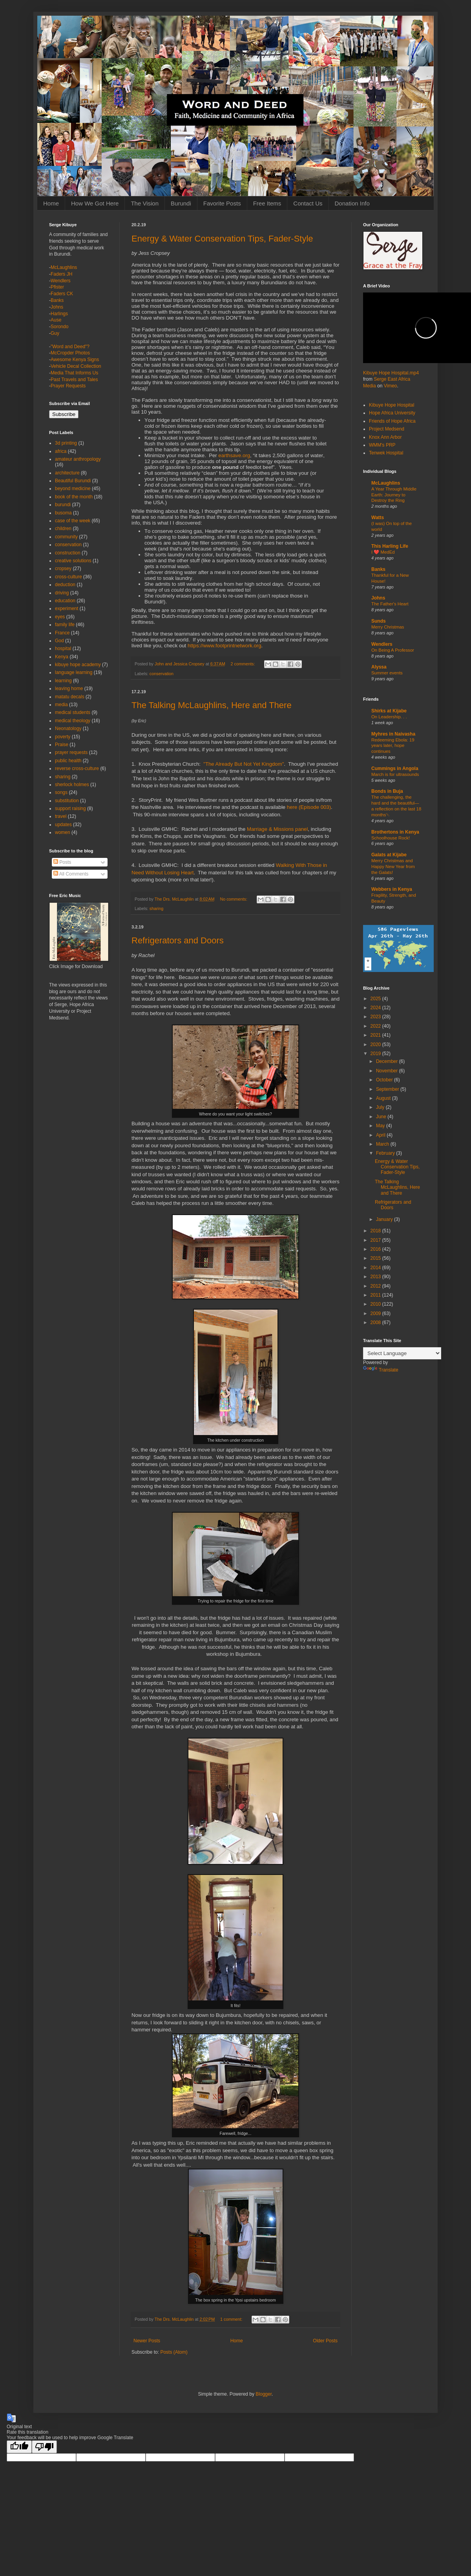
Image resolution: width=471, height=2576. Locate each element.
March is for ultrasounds (395, 774)
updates (63, 824)
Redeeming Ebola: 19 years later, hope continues (392, 746)
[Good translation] (19, 2446)
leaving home (69, 688)
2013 (376, 1276)
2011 (376, 1295)
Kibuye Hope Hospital (391, 405)
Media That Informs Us (74, 373)
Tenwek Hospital (386, 453)
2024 (376, 1007)
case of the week (72, 520)
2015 (376, 1258)
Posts (62, 862)
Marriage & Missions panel (277, 829)
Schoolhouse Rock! (390, 838)
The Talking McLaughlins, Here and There (211, 705)
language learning (73, 672)
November (387, 1071)
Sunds (378, 621)
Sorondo (59, 326)
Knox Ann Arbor (385, 437)
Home (51, 203)
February (386, 1153)
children (63, 528)
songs (61, 792)
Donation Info (352, 203)
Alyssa (379, 667)
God (59, 640)
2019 (376, 1053)
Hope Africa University (392, 413)
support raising (70, 808)
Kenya (61, 656)
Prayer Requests (68, 386)
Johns (57, 307)
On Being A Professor (392, 650)
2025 (376, 998)
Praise (61, 744)
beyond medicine (73, 488)
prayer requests (71, 752)
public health (68, 760)
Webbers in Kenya (391, 889)
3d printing (66, 443)
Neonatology (68, 728)
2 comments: (243, 663)
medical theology (72, 720)
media (61, 704)
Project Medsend (386, 429)
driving (62, 593)
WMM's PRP (382, 445)
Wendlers (60, 280)
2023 (376, 1016)
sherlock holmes (72, 784)
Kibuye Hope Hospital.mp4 (391, 373)
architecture (67, 473)
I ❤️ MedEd (383, 552)
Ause (56, 320)
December (387, 1061)
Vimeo (390, 386)
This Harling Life (389, 546)
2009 (376, 1313)
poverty (62, 736)
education (65, 600)
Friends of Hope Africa (392, 421)
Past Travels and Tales (74, 379)
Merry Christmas (387, 627)
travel (60, 816)
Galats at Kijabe (389, 854)
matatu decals (69, 696)
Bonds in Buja (387, 791)
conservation (161, 673)
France (62, 633)
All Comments (70, 874)
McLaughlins (64, 267)
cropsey (63, 568)
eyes (60, 616)
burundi (63, 504)
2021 (376, 1035)
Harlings (59, 313)
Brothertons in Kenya (395, 832)
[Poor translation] (44, 2446)
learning (63, 680)
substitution (67, 800)
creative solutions (73, 560)
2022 (376, 1026)
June (381, 1116)
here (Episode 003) (309, 807)
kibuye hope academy (78, 664)
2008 (376, 1322)
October (385, 1080)
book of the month (74, 497)
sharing (156, 908)
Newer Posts (146, 2340)
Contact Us (307, 203)
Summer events (387, 672)
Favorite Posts (222, 203)
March (383, 1144)
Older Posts (325, 2340)
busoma (63, 513)
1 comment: (231, 2319)
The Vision (145, 203)
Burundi (181, 203)
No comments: (234, 899)
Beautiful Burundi (73, 480)
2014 (376, 1267)
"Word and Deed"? (70, 346)
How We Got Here (95, 203)
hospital (63, 648)
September (388, 1089)
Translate (380, 1370)
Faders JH (61, 274)
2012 (376, 1286)
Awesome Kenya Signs (75, 359)
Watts (377, 517)
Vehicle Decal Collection (76, 366)
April (381, 1135)
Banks (57, 300)
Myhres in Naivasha (393, 734)
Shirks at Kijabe (389, 711)
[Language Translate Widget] (402, 1353)
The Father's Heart (390, 603)
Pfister (57, 287)
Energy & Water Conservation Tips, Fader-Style (222, 238)
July (381, 1107)
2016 (376, 1249)
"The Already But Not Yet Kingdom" (243, 764)
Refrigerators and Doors (177, 940)
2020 (376, 1044)
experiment (66, 608)
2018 (376, 1231)
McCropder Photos (70, 353)
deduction (65, 584)
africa (60, 451)
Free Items (267, 203)
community (66, 537)
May (381, 1125)
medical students (72, 712)
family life (65, 624)
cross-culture (68, 577)
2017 (376, 1240)
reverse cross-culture (77, 768)
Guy (55, 333)
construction (67, 553)
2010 (376, 1304)
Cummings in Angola (394, 768)
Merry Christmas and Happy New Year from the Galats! (393, 866)
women (62, 832)
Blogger (264, 2394)
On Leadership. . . (389, 716)
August (384, 1098)
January (385, 1219)
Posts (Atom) (173, 2352)
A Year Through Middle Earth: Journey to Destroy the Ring (393, 495)
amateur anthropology (78, 459)
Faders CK (62, 293)
